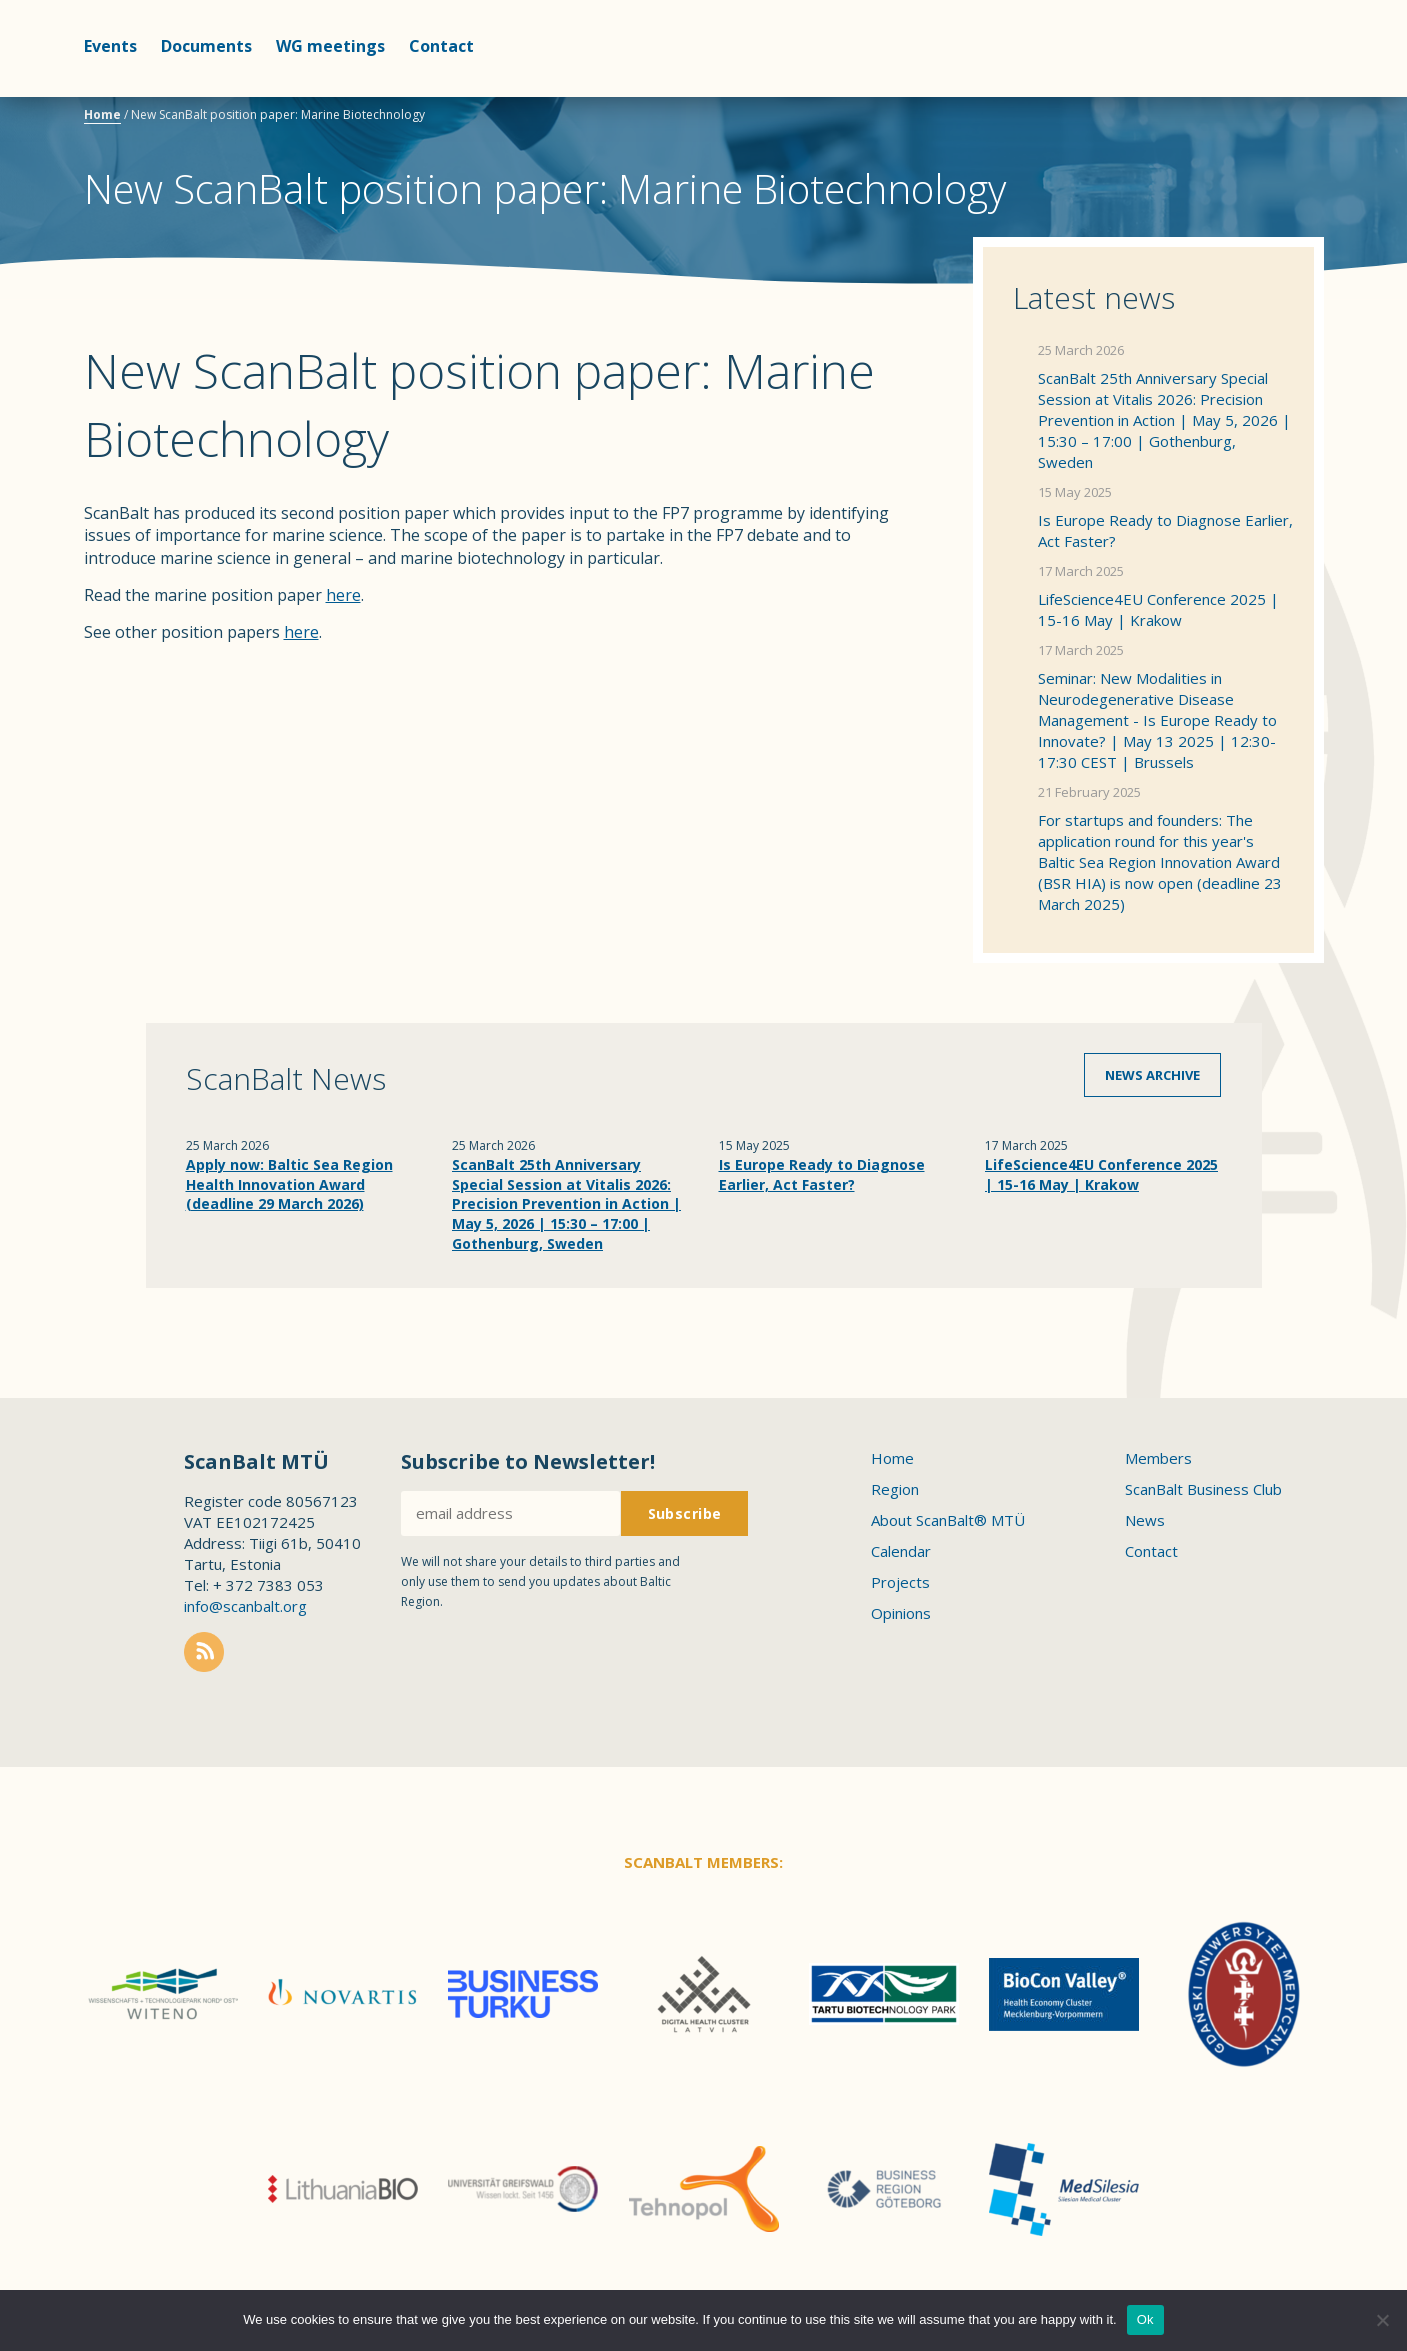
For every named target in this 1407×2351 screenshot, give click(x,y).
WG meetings (330, 46)
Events (110, 46)
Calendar (901, 1551)
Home (102, 114)
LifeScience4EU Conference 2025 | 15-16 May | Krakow (1158, 609)
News (1145, 1520)
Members (1158, 1458)
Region (895, 1489)
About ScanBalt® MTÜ (948, 1520)
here (343, 595)
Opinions (901, 1613)
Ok (1145, 2319)
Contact (441, 46)
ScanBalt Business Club (1203, 1489)
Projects (900, 1582)
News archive (1152, 1075)
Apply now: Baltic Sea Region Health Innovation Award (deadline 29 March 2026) (289, 1184)
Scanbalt (1274, 95)
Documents (206, 46)
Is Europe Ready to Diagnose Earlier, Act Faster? (1165, 530)
